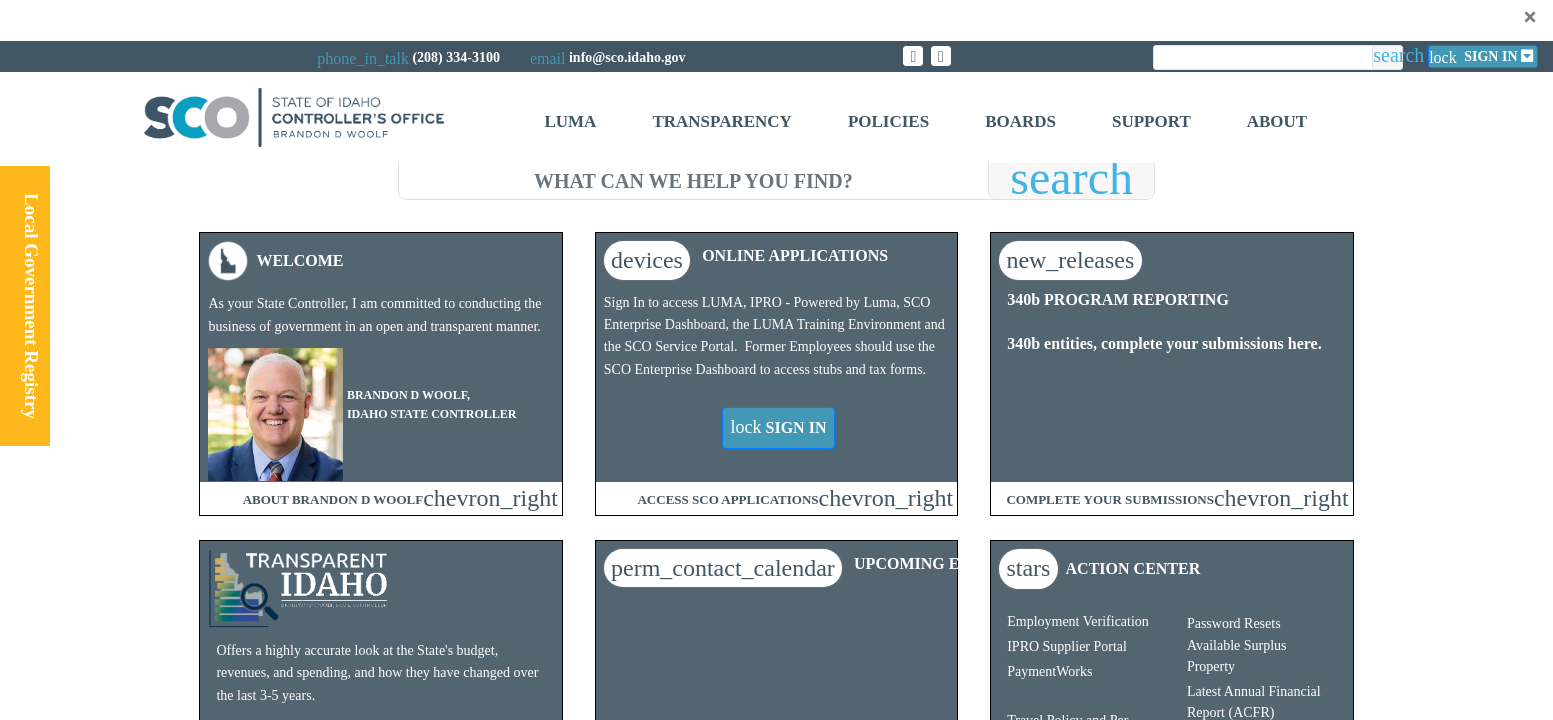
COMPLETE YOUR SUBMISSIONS (1110, 499)
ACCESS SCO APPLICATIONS (727, 499)
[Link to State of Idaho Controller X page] (913, 56)
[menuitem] (570, 124)
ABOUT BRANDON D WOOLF (333, 499)
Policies (888, 121)
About (1277, 121)
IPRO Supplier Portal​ (1067, 646)
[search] (693, 177)
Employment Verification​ (1078, 621)
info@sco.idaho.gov (627, 57)
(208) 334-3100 (456, 57)
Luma (570, 121)
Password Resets (1234, 623)
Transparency (721, 121)
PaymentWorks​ (1049, 671)
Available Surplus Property (1237, 656)
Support (1151, 121)
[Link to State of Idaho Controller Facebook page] (941, 56)
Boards (1020, 121)
